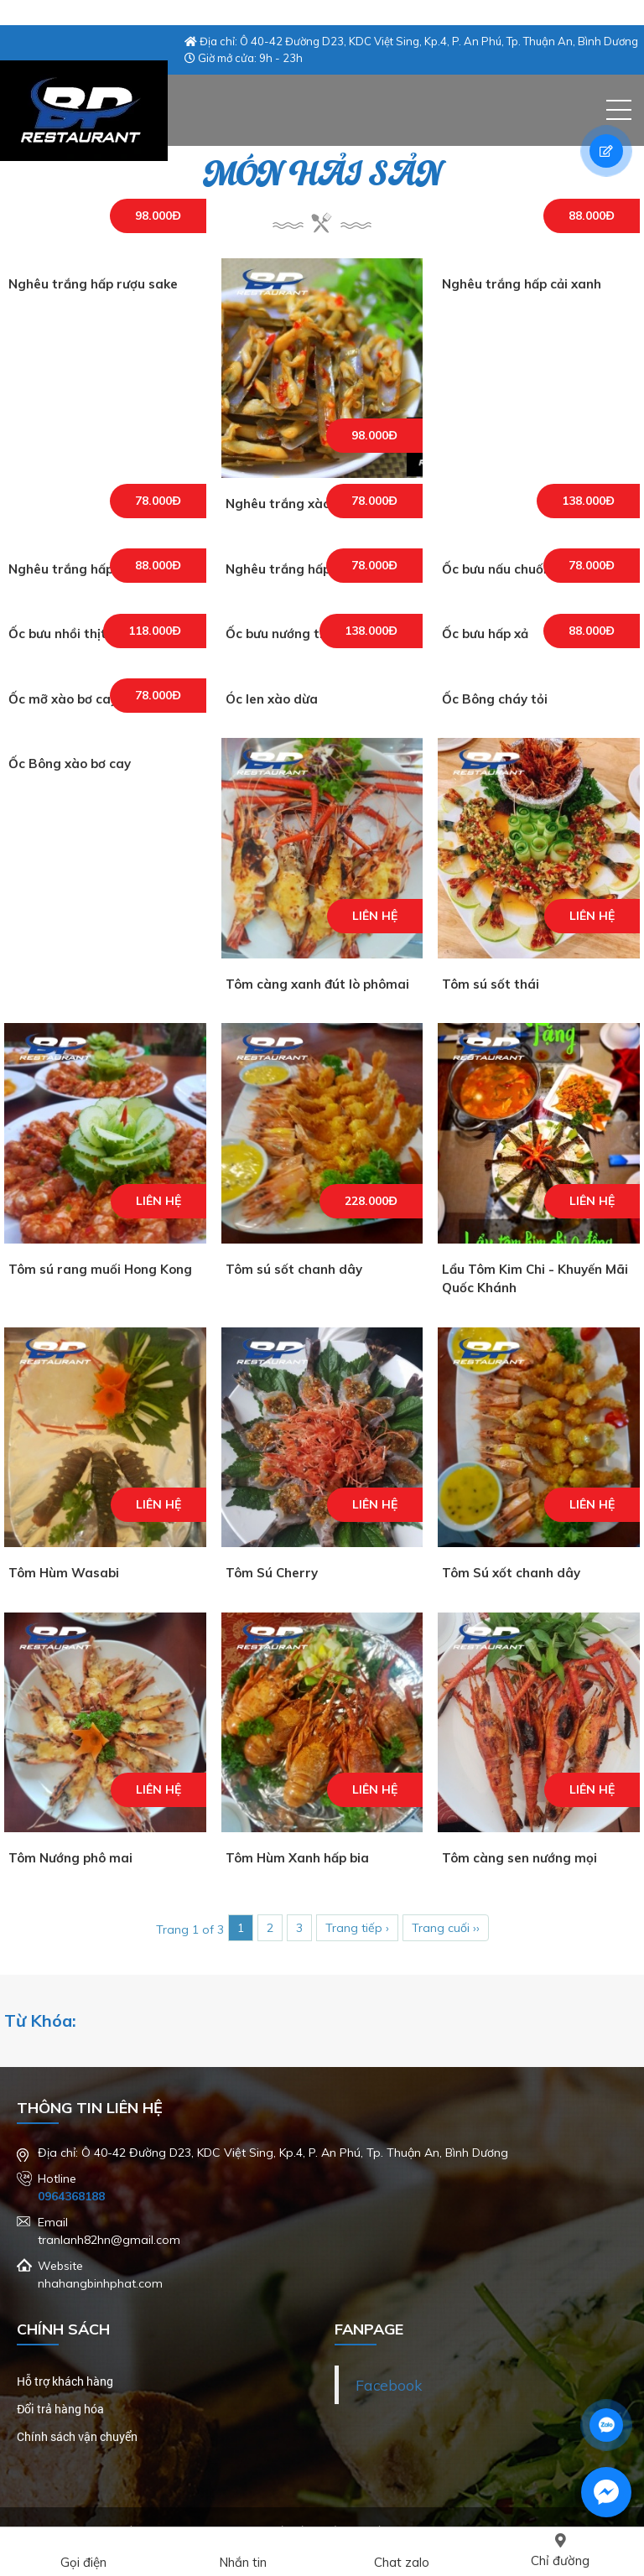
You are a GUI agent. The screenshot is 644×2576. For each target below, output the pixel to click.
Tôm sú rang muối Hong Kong (100, 1269)
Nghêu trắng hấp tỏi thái (85, 569)
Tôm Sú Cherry (272, 1573)
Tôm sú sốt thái (490, 984)
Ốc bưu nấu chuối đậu (507, 569)
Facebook (389, 2385)
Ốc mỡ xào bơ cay (62, 699)
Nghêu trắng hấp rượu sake (93, 284)
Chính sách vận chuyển (77, 2436)
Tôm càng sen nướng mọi (519, 1858)
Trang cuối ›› (446, 1927)
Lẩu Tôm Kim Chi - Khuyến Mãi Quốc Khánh (535, 1278)
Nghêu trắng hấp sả (287, 569)
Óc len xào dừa (272, 699)
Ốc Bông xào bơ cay (69, 763)
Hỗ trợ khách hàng (65, 2381)
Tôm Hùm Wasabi (63, 1573)
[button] (618, 110)
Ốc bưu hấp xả (485, 633)
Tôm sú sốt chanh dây (294, 1269)
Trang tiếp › (357, 1927)
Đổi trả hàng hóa (60, 2409)
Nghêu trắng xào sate (294, 504)
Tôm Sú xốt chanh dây (511, 1573)
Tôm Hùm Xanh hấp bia (297, 1858)
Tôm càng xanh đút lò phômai (317, 984)
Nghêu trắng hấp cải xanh (521, 284)
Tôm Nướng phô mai (70, 1858)
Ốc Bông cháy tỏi (495, 699)
